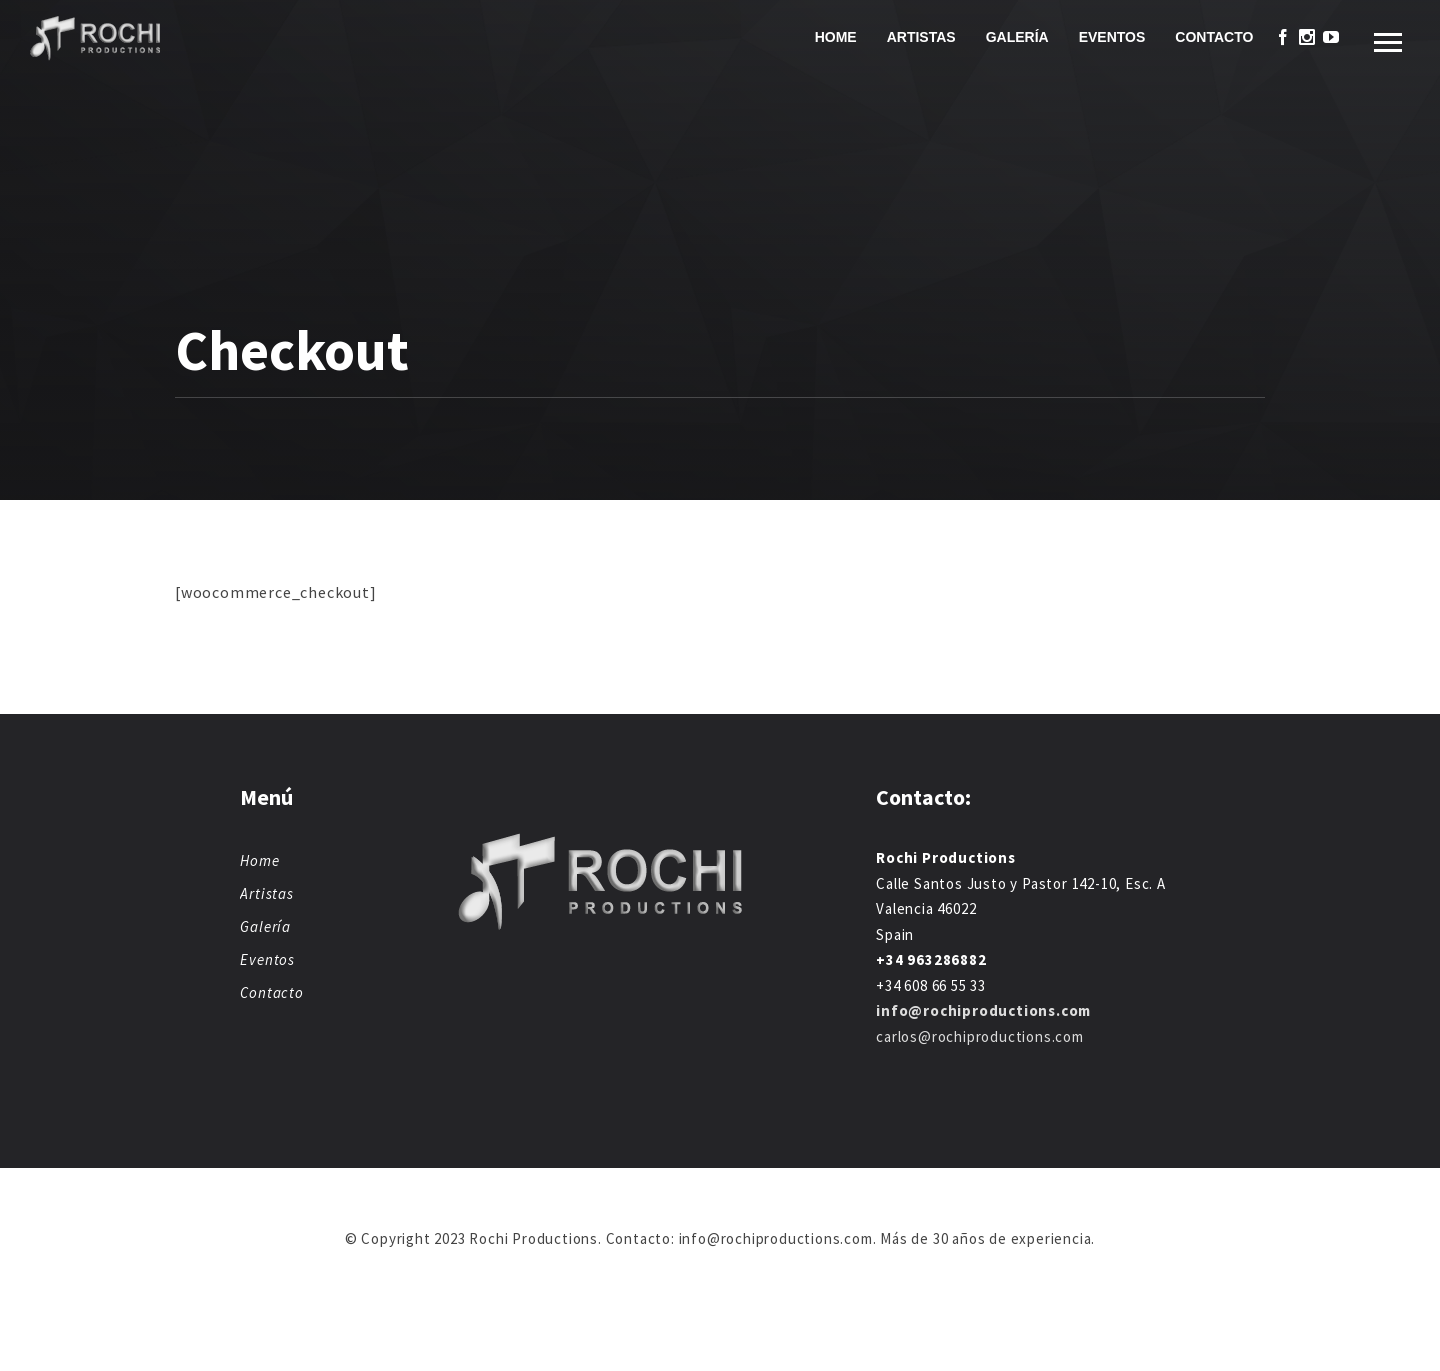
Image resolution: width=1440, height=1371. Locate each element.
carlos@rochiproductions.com (980, 1036)
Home (836, 37)
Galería (1017, 37)
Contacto (1214, 37)
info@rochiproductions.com (983, 1010)
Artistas (921, 37)
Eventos (1112, 37)
